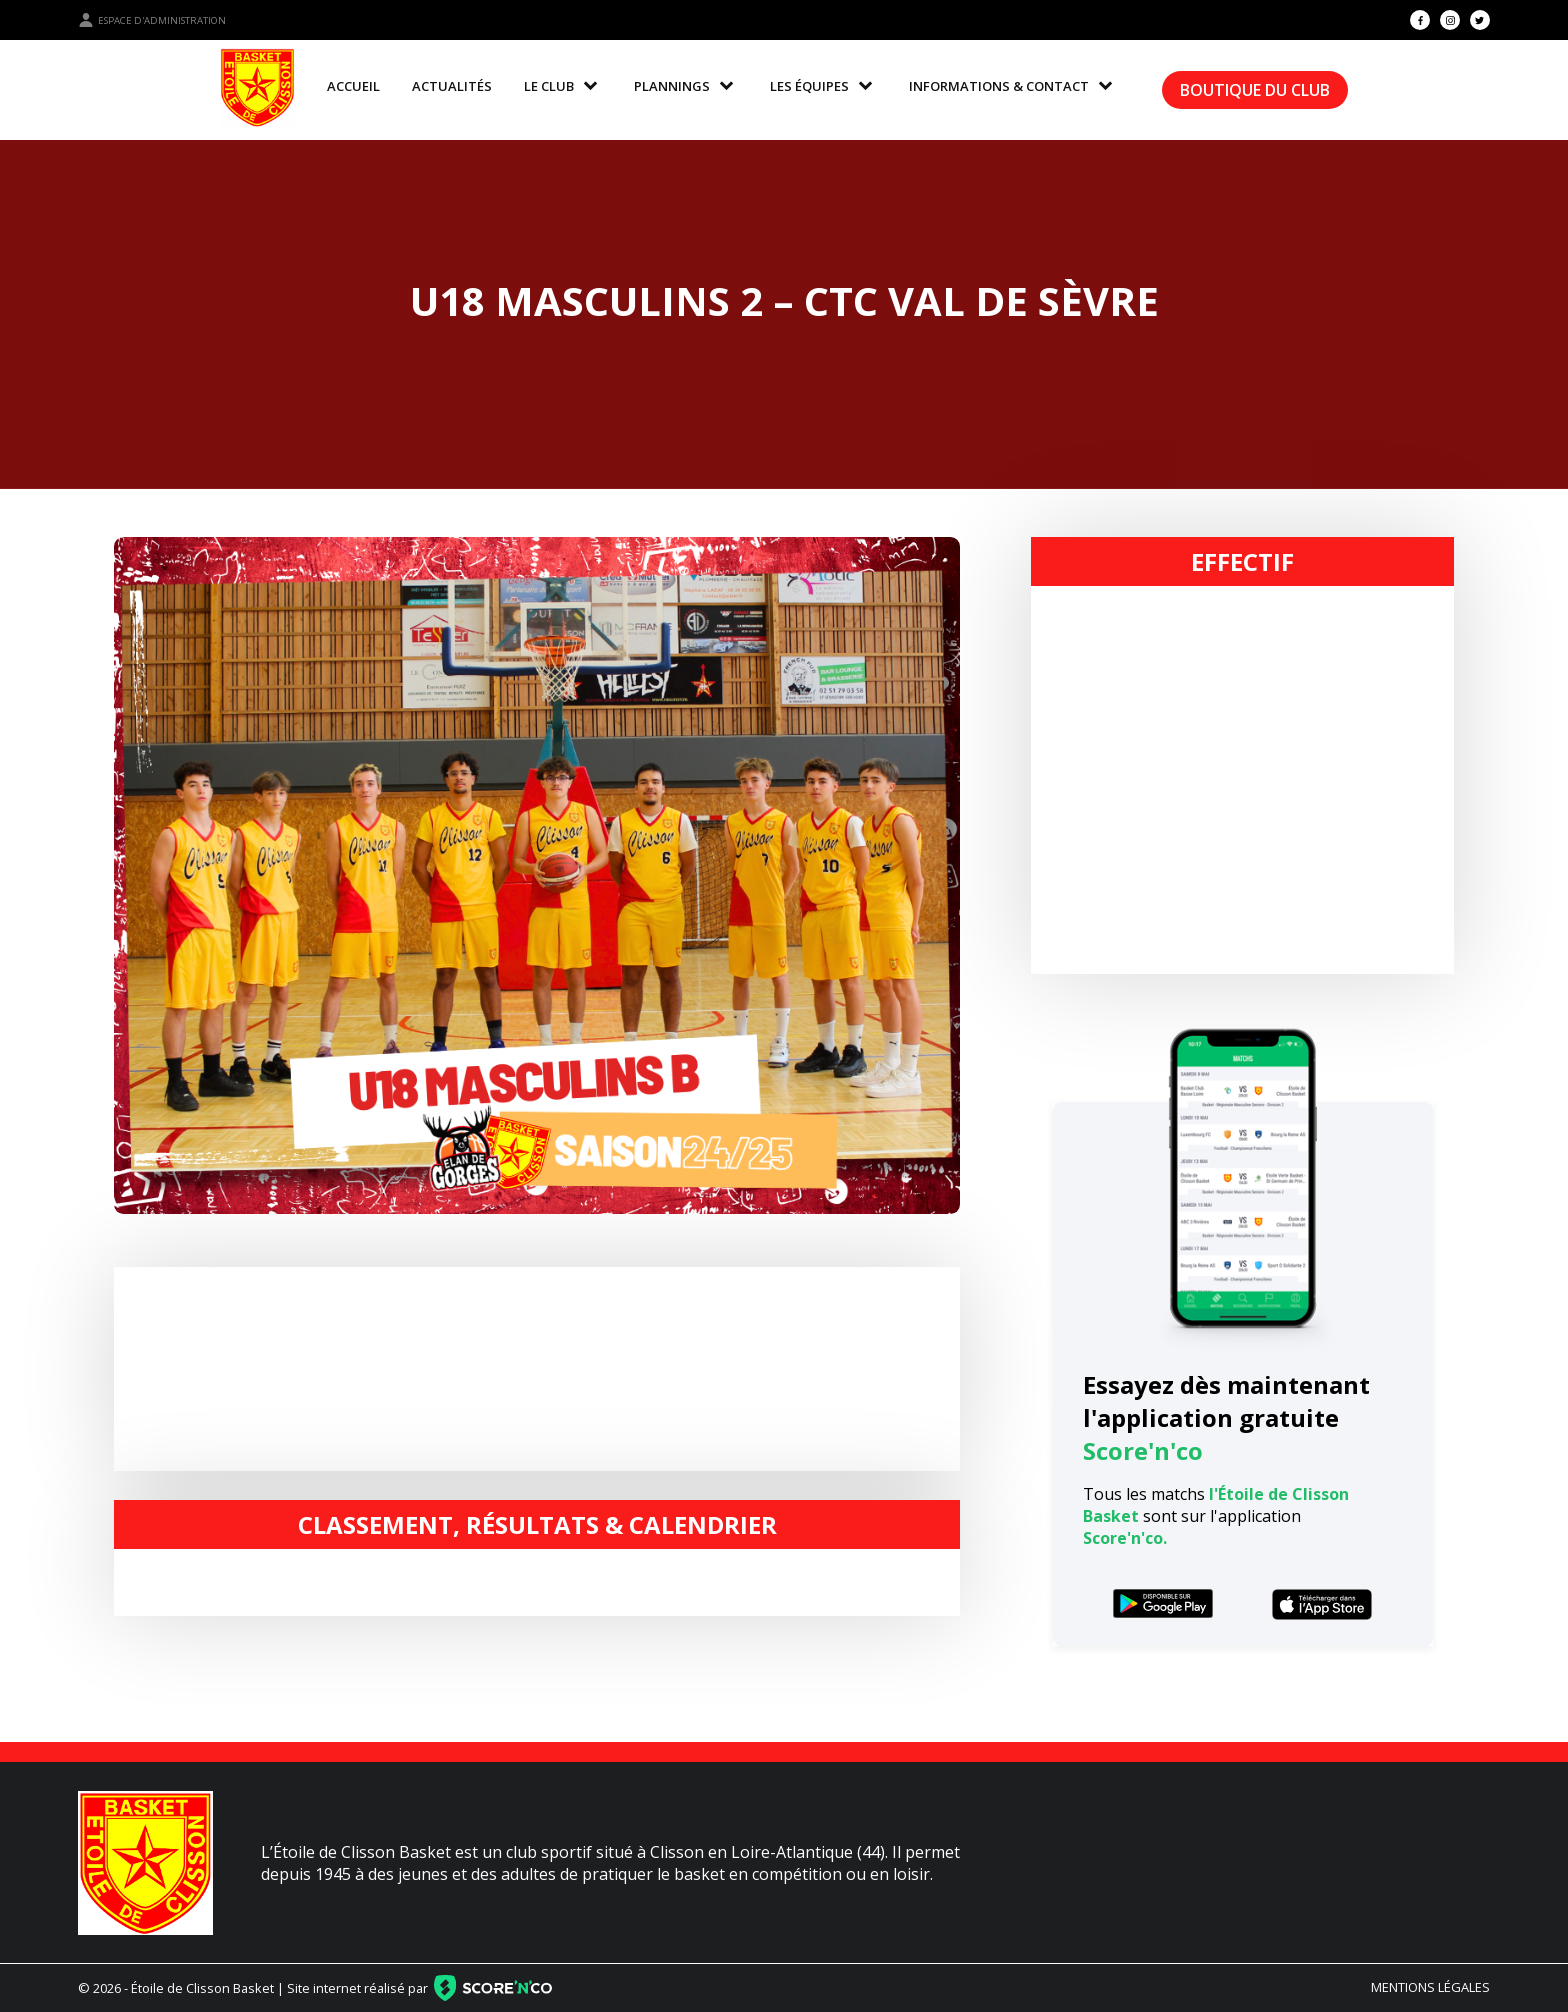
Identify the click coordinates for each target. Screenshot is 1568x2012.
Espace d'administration (152, 20)
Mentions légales (1430, 1987)
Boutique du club (1255, 90)
